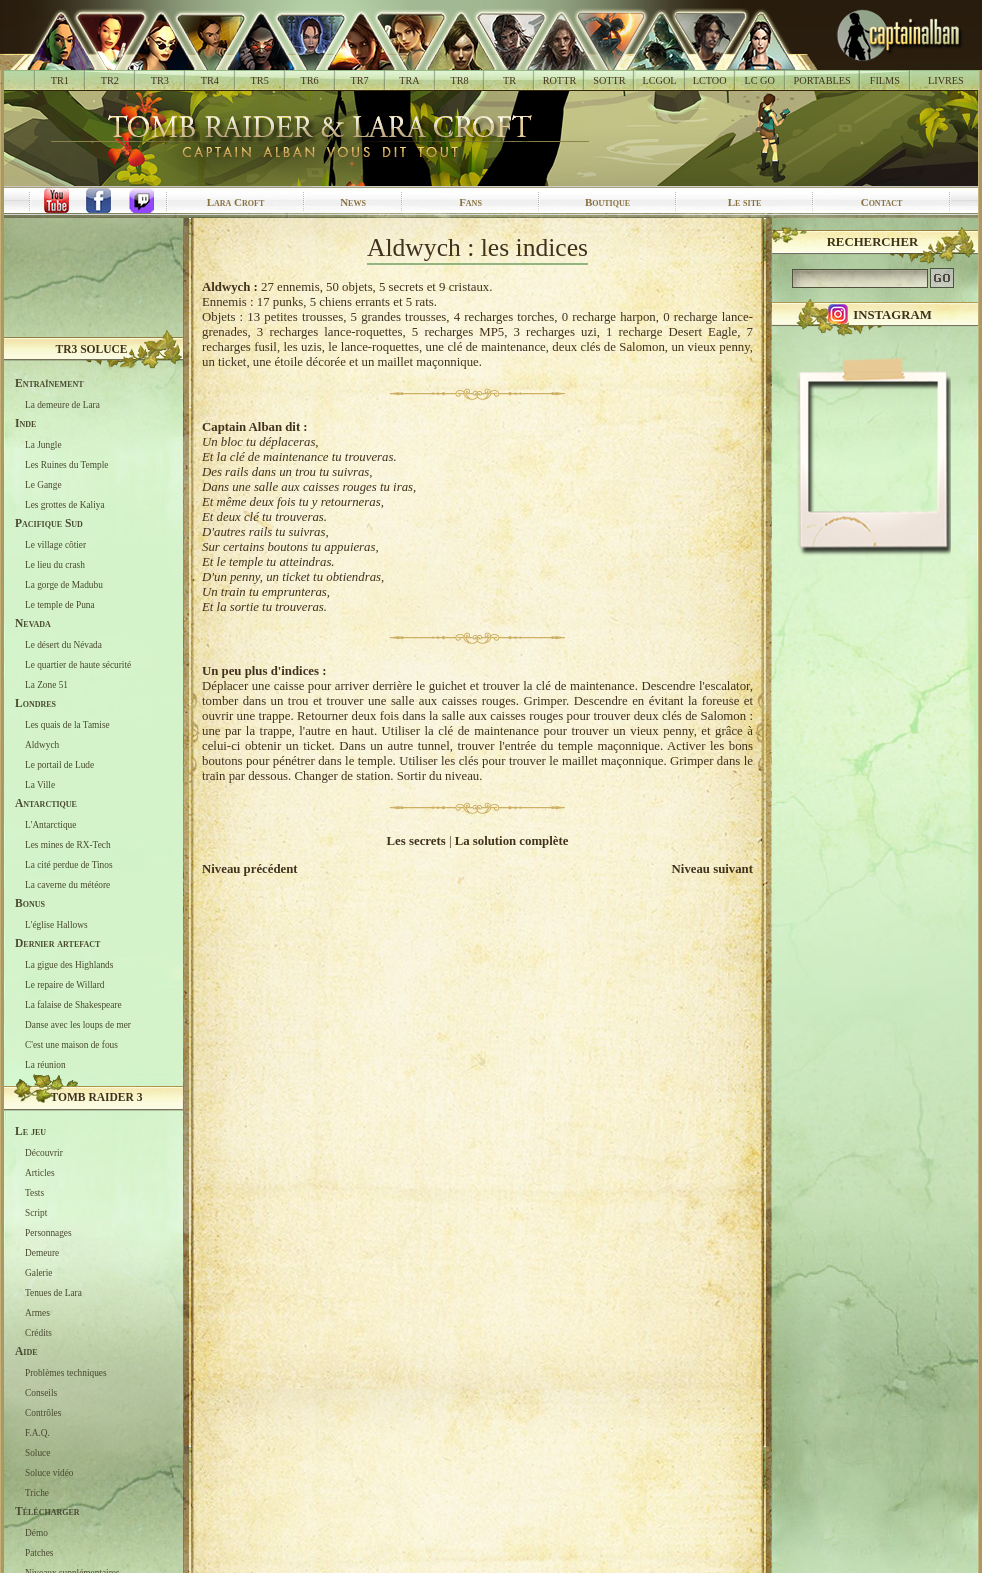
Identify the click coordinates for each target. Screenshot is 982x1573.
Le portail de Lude (59, 764)
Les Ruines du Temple (66, 464)
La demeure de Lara (62, 404)
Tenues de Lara (53, 1292)
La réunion (45, 1064)
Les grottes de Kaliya (65, 504)
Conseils (41, 1392)
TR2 (110, 80)
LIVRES (946, 80)
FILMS (885, 80)
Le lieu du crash (55, 564)
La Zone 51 (46, 684)
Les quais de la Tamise (67, 724)
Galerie (38, 1272)
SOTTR (609, 80)
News (353, 202)
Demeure (42, 1252)
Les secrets (416, 841)
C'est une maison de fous (71, 1044)
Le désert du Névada (63, 644)
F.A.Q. (37, 1432)
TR (509, 80)
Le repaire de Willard (64, 984)
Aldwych (42, 744)
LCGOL (660, 80)
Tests (34, 1192)
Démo (36, 1532)
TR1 (60, 80)
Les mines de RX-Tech (68, 844)
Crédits (38, 1332)
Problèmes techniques (66, 1372)
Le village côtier (55, 544)
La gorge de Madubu (64, 584)
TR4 (210, 80)
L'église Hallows (56, 924)
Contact (882, 202)
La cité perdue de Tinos (69, 864)
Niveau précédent (250, 869)
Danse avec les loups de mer (78, 1024)
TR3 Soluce (92, 349)
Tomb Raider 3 (97, 1097)
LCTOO (710, 80)
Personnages (48, 1232)
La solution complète (512, 841)
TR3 (160, 80)
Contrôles (43, 1412)
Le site (745, 202)
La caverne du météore (67, 884)
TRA (409, 80)
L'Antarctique (50, 824)
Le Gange (43, 484)
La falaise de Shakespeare (73, 1004)
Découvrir (44, 1152)
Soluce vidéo (49, 1472)
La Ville (40, 784)
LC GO (759, 80)
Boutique (607, 202)
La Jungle (43, 444)
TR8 (459, 80)
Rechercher (873, 242)
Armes (37, 1312)
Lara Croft (236, 202)
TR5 (260, 80)
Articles (40, 1172)
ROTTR (560, 80)
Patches (39, 1552)
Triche (37, 1492)
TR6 (310, 80)
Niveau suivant (712, 869)
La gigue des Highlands (69, 964)
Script (36, 1212)
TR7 (359, 80)
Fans (470, 202)
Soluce (37, 1452)
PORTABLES (822, 80)
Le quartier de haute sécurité (78, 664)
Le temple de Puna (60, 604)
